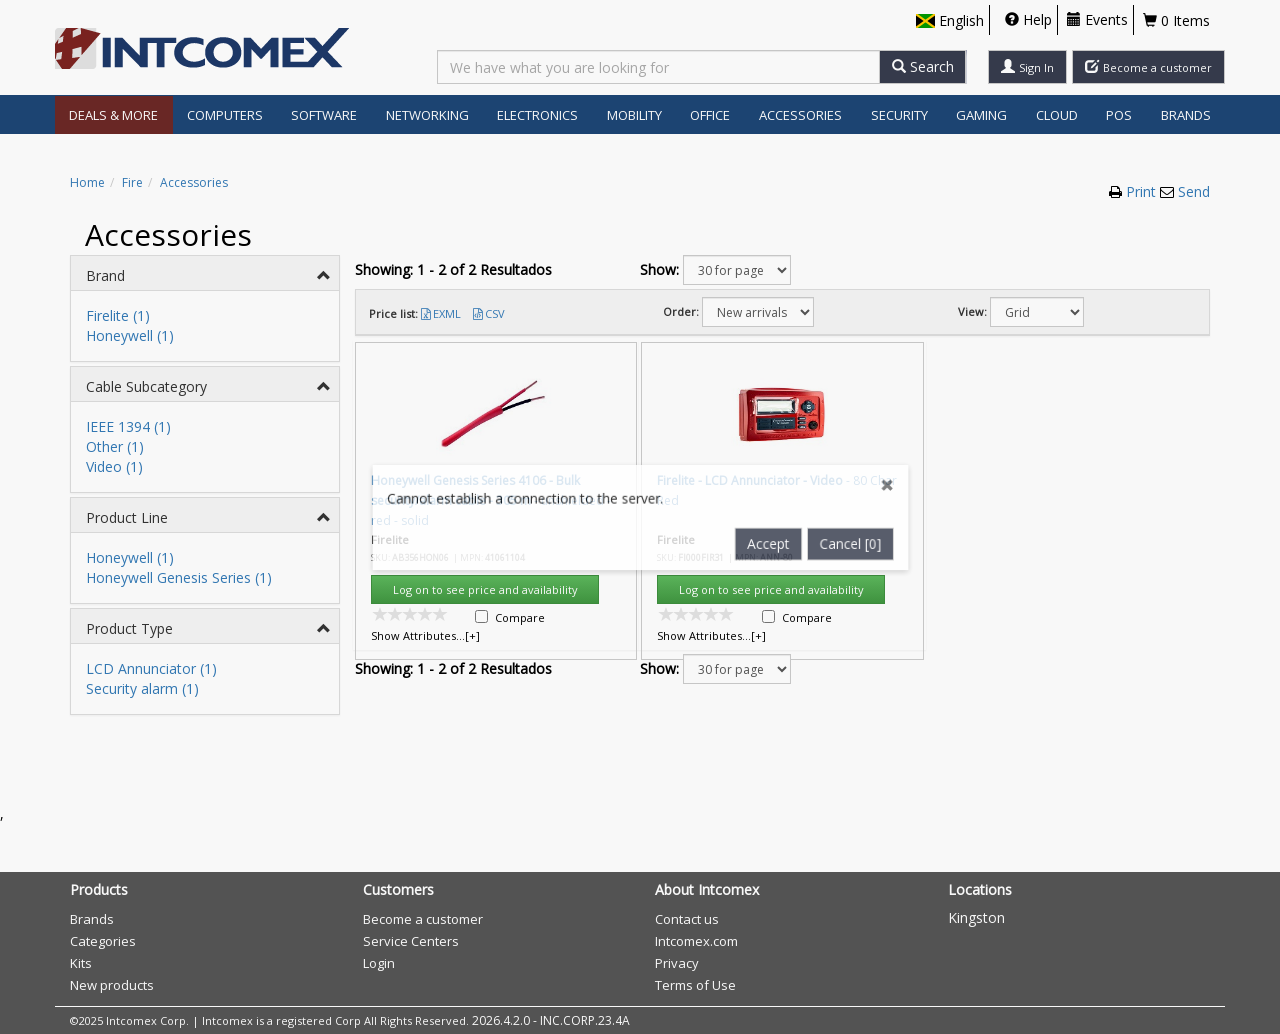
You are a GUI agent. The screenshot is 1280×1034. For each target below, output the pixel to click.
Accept (773, 463)
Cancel (858, 463)
